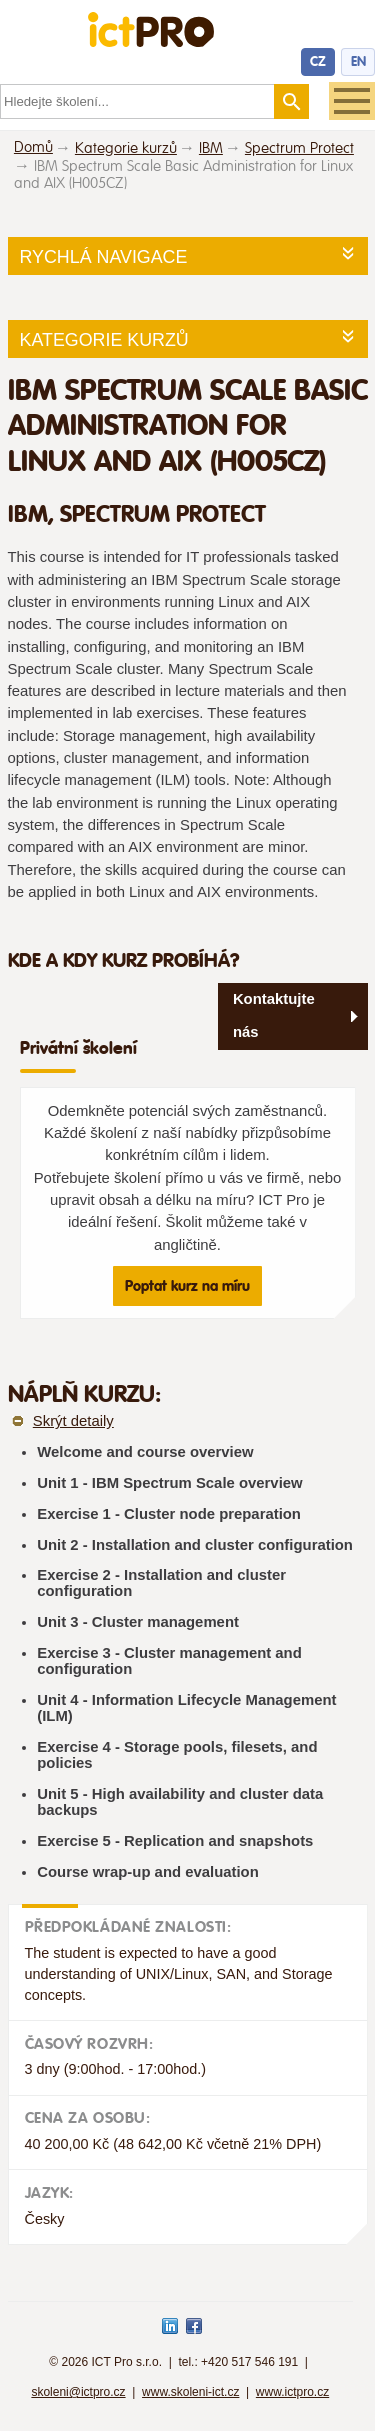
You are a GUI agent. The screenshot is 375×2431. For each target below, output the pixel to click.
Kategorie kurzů (126, 148)
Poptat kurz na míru (187, 1286)
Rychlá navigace (104, 257)
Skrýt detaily (73, 1421)
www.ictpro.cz (292, 2392)
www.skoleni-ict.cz (190, 2392)
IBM (211, 148)
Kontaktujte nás (274, 1015)
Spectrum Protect (299, 148)
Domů (33, 147)
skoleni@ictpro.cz (78, 2392)
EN (358, 61)
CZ (318, 61)
